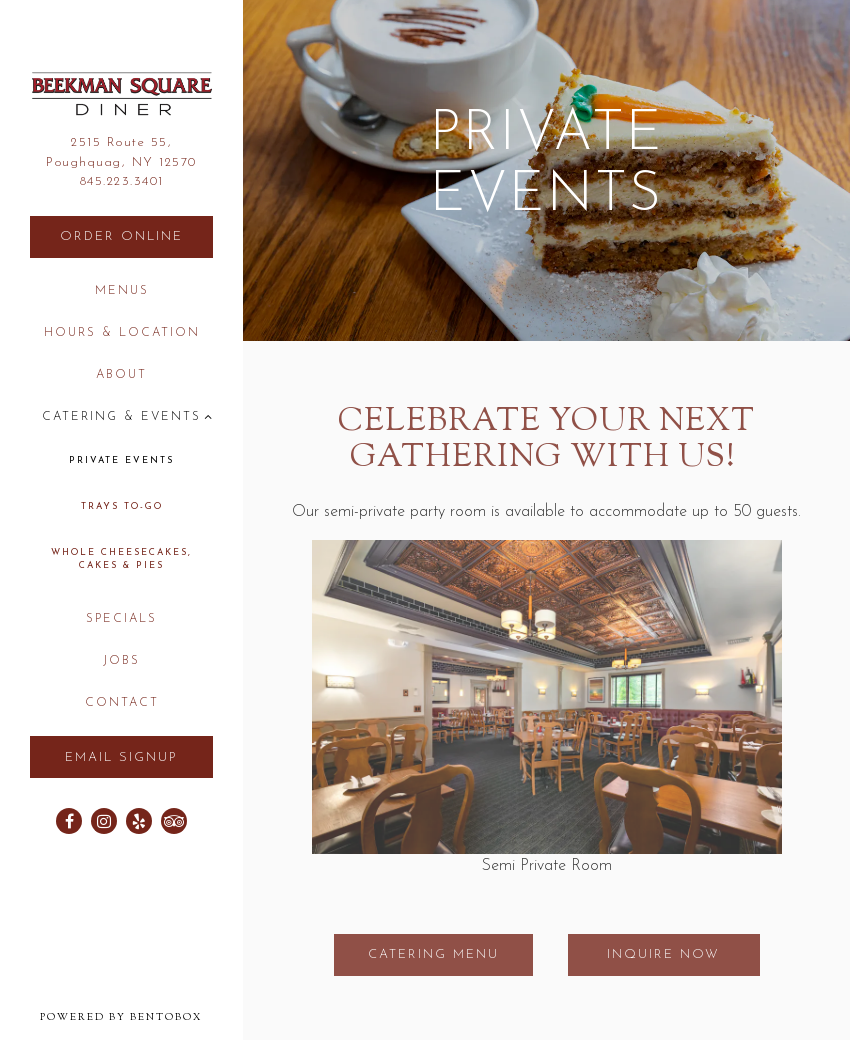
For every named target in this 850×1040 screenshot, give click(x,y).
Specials (121, 619)
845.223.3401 (122, 181)
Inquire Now (663, 954)
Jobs (121, 661)
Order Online (136, 234)
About (121, 375)
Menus (122, 291)
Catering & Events (121, 417)
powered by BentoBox (141, 1017)
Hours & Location (122, 333)
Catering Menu (433, 954)
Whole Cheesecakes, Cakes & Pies (121, 559)
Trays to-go (122, 506)
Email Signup (121, 757)
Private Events (121, 460)
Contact (122, 703)
